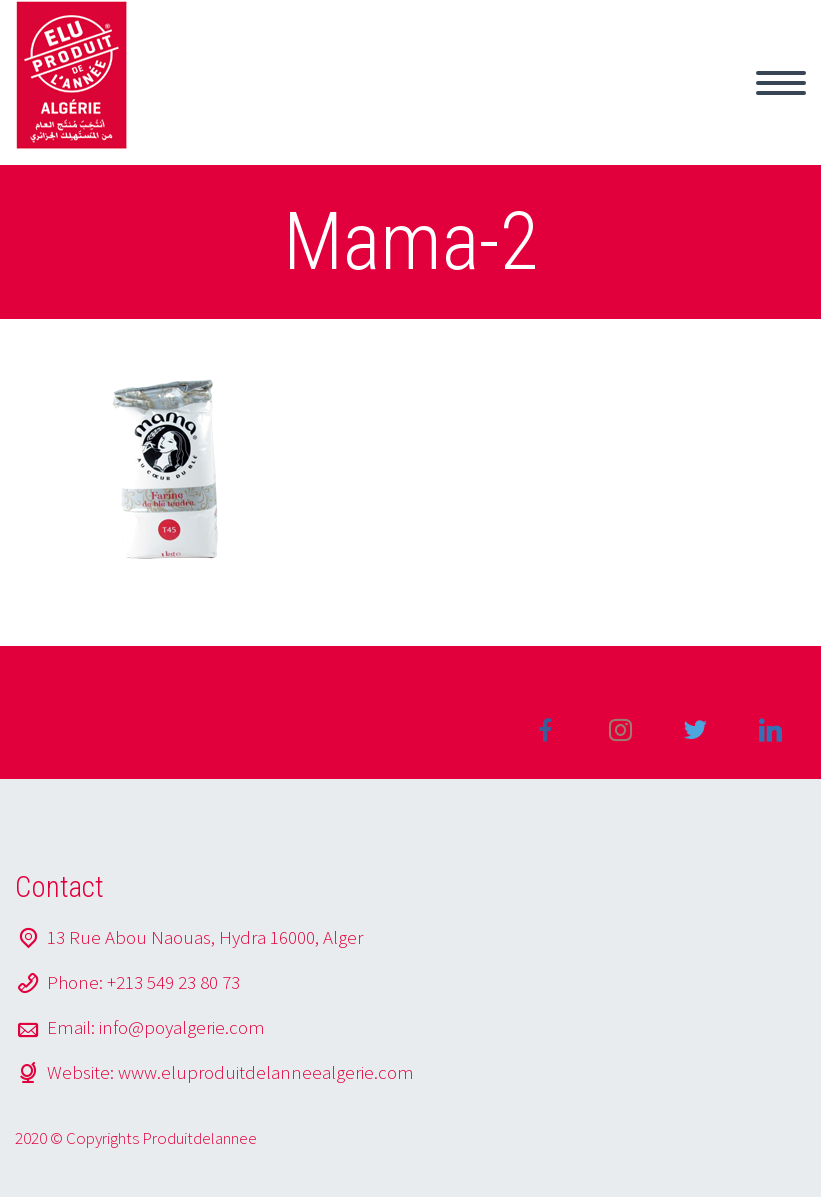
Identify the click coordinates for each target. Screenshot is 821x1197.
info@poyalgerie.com (182, 1027)
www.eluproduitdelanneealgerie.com (266, 1072)
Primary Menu (781, 83)
